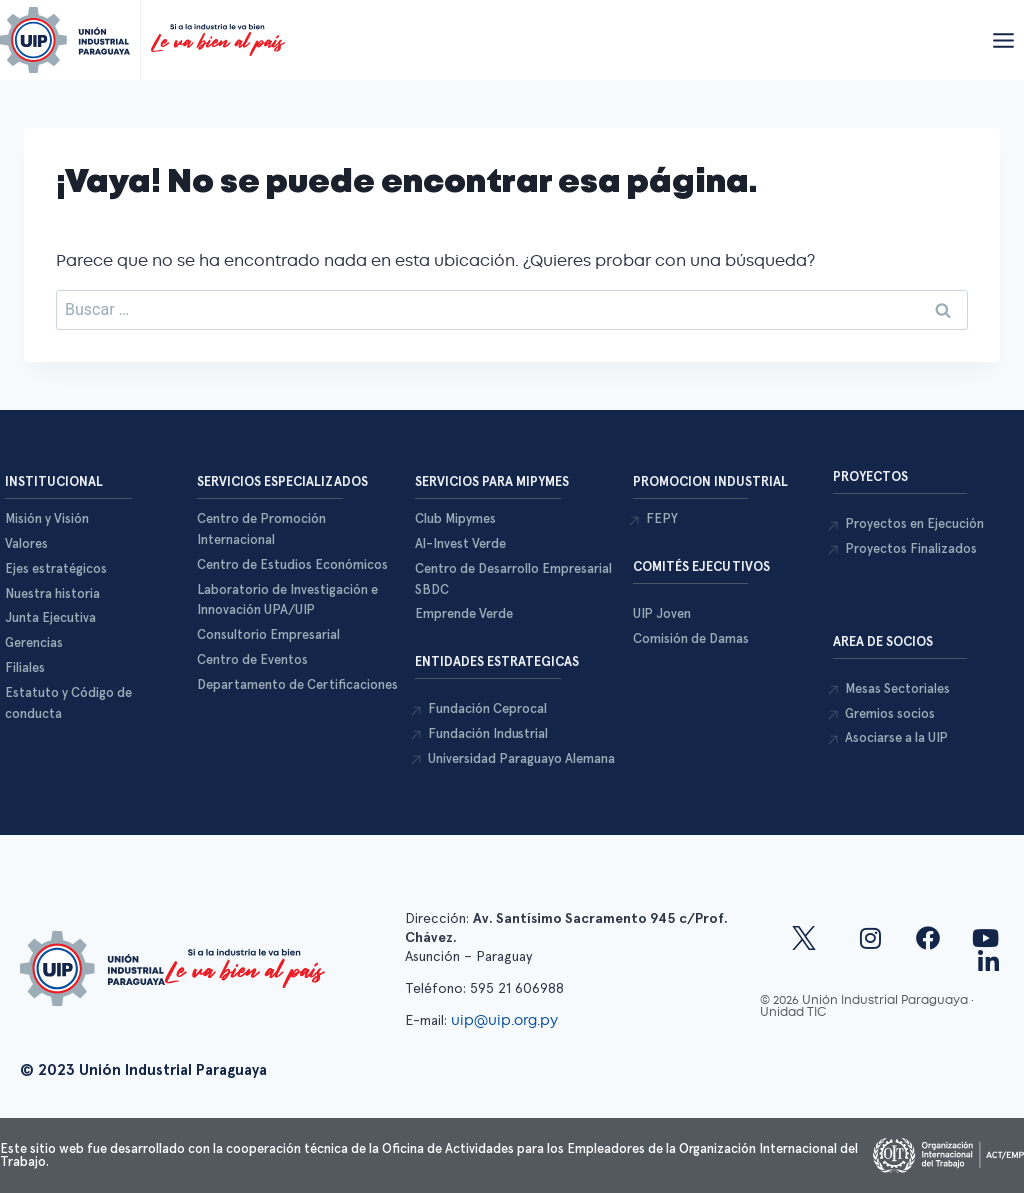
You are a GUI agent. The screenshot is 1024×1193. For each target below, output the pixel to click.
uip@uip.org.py (506, 1020)
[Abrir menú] (1003, 40)
